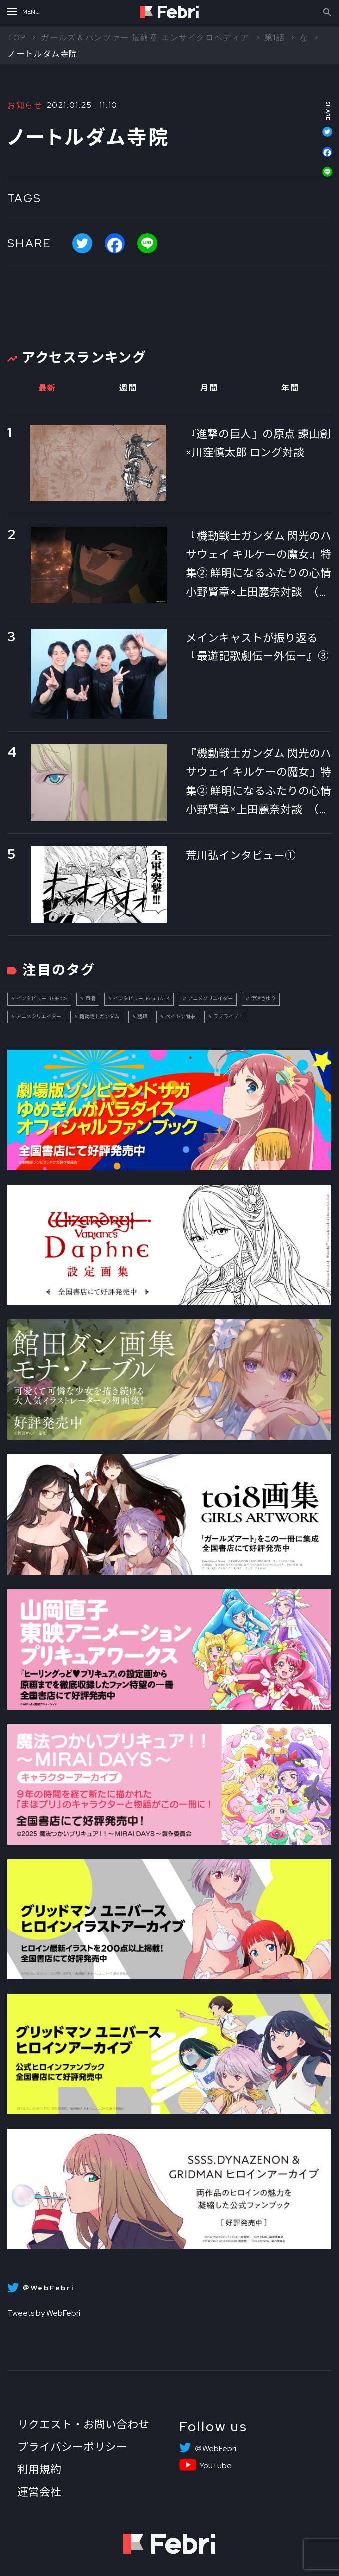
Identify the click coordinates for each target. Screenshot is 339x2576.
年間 (290, 388)
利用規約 (40, 2469)
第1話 (275, 37)
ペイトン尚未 (181, 1016)
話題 (143, 1016)
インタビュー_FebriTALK (142, 998)
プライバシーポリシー (73, 2447)
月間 (209, 388)
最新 (47, 388)
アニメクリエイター (210, 998)
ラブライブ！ (229, 1016)
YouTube (216, 2465)
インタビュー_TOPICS (42, 998)
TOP (17, 37)
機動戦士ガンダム (100, 1016)
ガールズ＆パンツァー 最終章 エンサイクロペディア (145, 37)
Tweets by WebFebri (44, 2313)
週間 (128, 388)
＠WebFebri (215, 2448)
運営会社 (40, 2492)
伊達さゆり (263, 998)
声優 (91, 998)
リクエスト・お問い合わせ (84, 2424)
